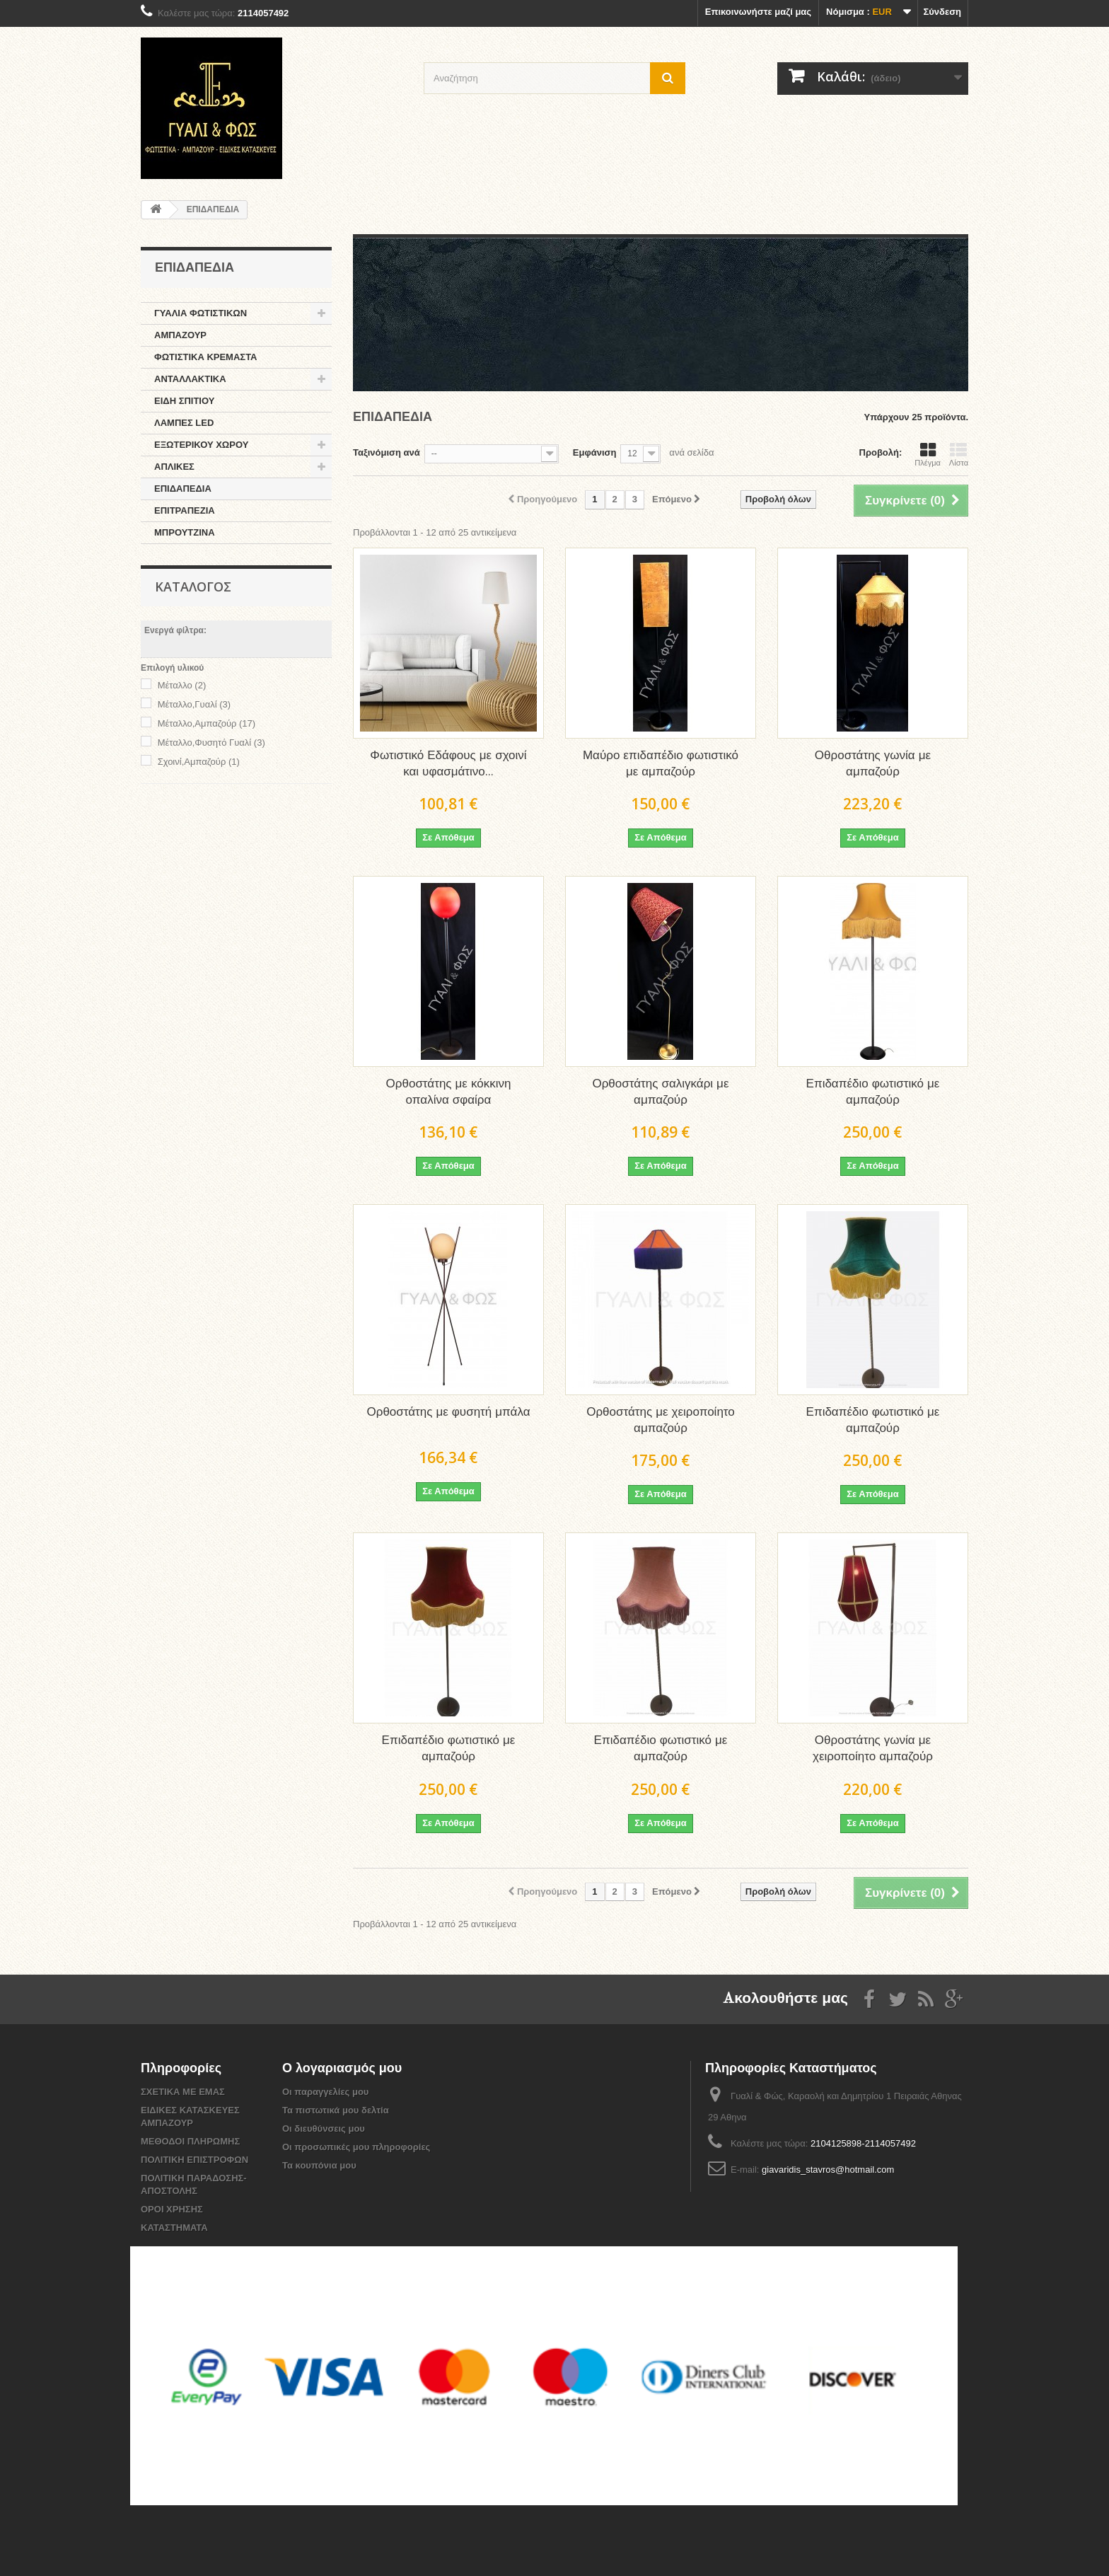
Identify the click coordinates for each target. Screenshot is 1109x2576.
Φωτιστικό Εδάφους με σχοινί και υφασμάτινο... (448, 764)
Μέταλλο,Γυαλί (194, 704)
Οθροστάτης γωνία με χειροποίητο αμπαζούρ (873, 1749)
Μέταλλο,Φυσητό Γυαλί (211, 742)
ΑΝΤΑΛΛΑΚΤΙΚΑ (190, 379)
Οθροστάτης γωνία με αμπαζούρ (873, 764)
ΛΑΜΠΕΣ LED (184, 422)
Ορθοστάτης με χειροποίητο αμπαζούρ (660, 1421)
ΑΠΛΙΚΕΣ (174, 466)
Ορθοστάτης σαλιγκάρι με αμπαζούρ (660, 1092)
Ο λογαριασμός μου (342, 2068)
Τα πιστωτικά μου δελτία (335, 2110)
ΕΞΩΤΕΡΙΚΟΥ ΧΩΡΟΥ (201, 444)
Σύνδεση (943, 11)
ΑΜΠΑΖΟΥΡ (180, 335)
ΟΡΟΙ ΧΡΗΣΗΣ (172, 2209)
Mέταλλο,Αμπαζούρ (207, 723)
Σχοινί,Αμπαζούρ (199, 761)
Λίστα (958, 454)
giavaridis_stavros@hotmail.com (828, 2169)
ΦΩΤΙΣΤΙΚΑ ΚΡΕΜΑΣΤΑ (205, 357)
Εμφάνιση (595, 452)
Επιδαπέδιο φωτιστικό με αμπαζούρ (873, 1092)
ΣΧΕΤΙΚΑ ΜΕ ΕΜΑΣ (183, 2091)
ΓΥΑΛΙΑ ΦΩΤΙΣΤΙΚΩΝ (200, 313)
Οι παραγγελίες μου (325, 2091)
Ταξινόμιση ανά (386, 452)
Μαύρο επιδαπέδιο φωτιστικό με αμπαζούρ (660, 764)
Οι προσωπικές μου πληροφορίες (356, 2147)
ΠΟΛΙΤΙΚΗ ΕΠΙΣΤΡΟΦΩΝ (194, 2159)
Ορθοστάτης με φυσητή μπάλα (448, 1413)
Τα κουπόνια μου (319, 2165)
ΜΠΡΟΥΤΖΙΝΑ (184, 532)
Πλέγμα (928, 454)
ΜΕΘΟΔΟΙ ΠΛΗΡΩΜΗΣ (190, 2141)
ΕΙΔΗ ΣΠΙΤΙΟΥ (184, 400)
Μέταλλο (182, 685)
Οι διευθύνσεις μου (323, 2128)
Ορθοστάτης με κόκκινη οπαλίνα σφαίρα (448, 1092)
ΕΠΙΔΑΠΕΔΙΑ (182, 488)
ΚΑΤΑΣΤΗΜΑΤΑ (174, 2227)
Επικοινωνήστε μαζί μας (758, 11)
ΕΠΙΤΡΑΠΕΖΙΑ (184, 510)
